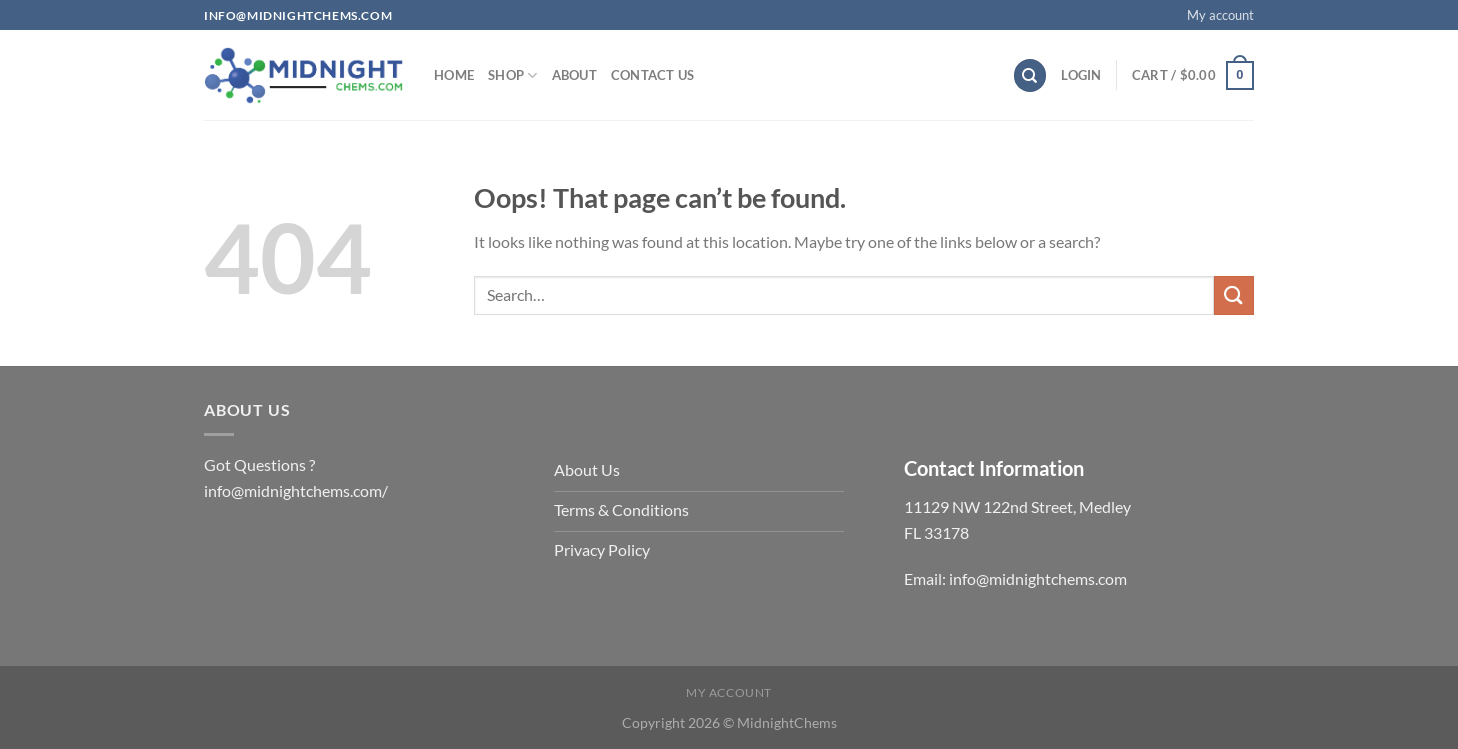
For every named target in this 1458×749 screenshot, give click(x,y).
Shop (512, 75)
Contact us (653, 75)
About (574, 75)
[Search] (1030, 75)
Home (454, 75)
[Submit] (1234, 295)
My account (1220, 15)
